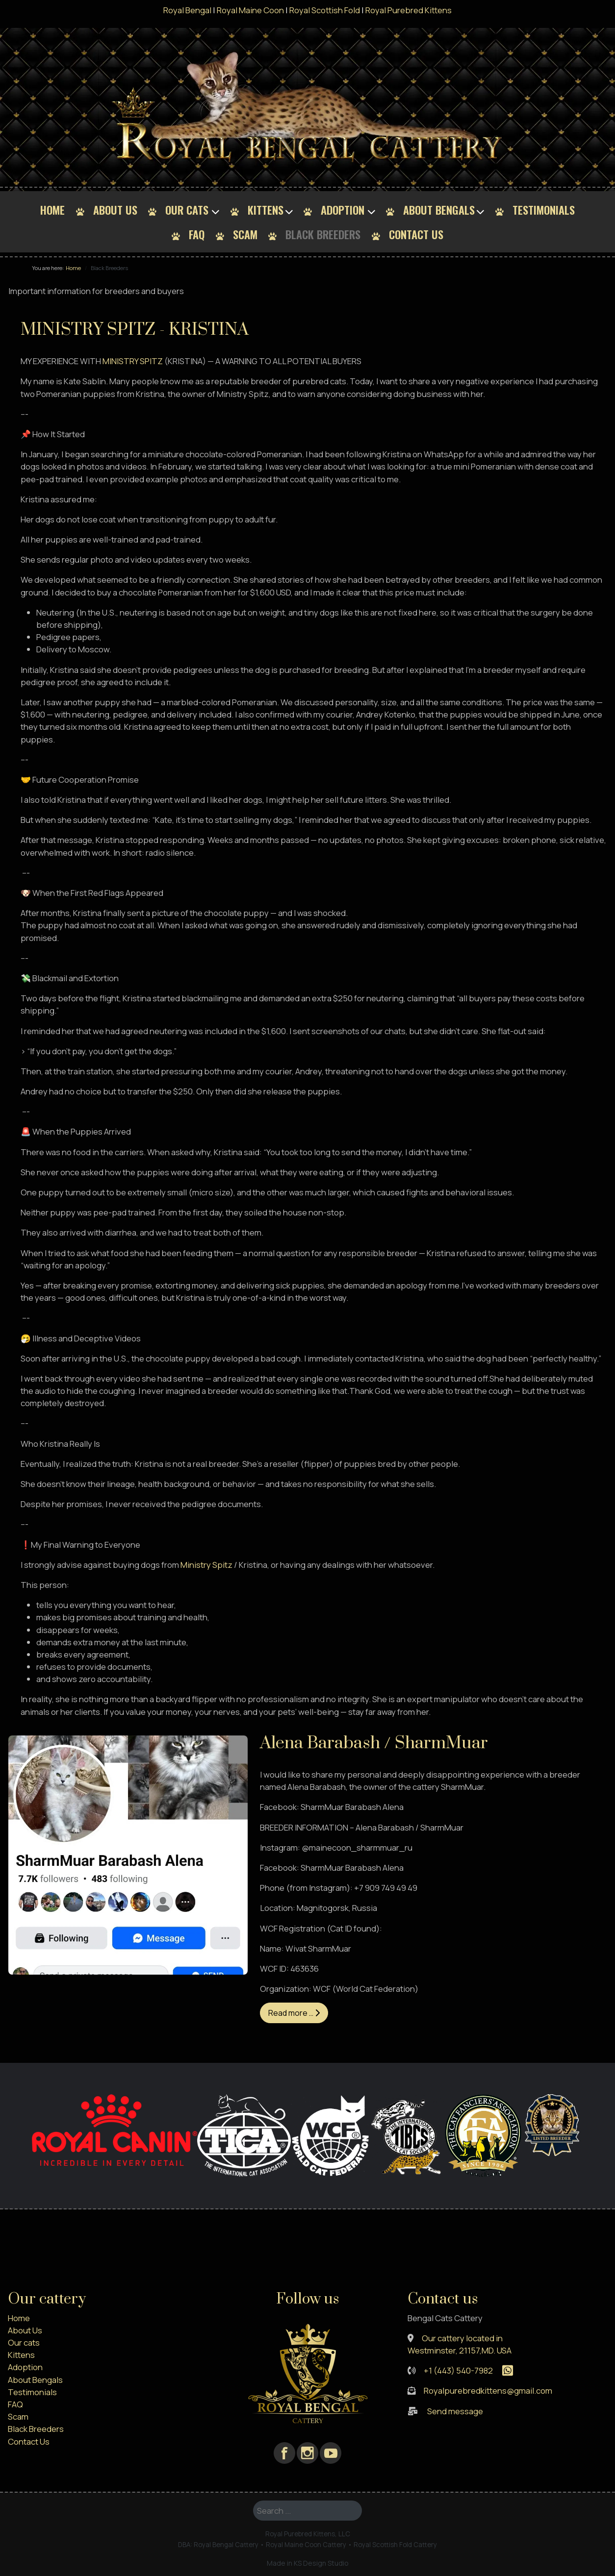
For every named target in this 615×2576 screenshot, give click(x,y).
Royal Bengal (187, 10)
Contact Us (416, 234)
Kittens (265, 209)
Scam (245, 234)
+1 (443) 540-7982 (458, 2370)
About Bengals (439, 209)
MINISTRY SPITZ (132, 361)
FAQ (197, 234)
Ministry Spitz (206, 1564)
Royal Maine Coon (250, 10)
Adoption (342, 209)
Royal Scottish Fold (324, 10)
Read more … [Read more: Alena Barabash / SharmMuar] (294, 2012)
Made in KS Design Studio (308, 2563)
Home (52, 209)
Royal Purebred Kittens (408, 10)
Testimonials (543, 209)
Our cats (186, 209)
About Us (115, 209)
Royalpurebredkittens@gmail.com (488, 2390)
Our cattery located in (462, 2338)
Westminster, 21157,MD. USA (460, 2350)
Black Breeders (322, 234)
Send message (455, 2411)
